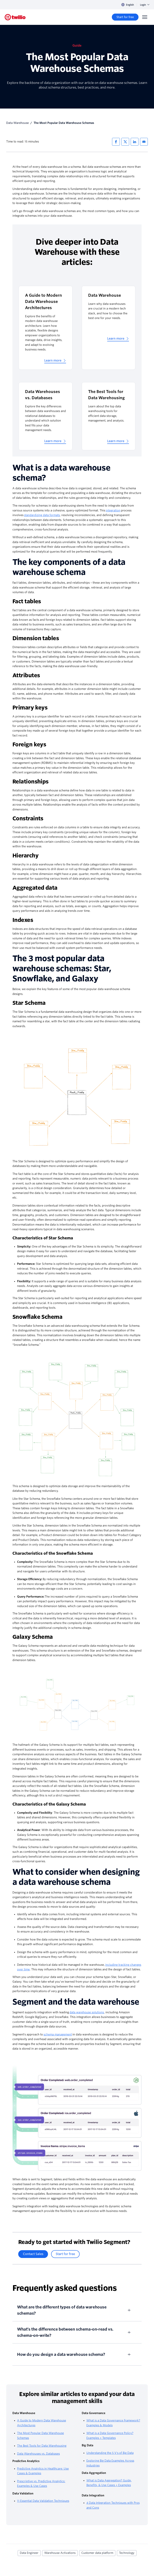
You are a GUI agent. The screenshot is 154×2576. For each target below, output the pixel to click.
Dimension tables (35, 638)
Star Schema (29, 1003)
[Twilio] (15, 17)
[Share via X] (125, 142)
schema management (58, 2034)
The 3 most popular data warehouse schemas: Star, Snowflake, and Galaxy (61, 968)
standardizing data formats (42, 515)
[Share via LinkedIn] (134, 142)
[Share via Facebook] (116, 142)
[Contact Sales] (33, 2254)
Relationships (30, 781)
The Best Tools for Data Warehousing (41, 2445)
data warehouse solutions (87, 2012)
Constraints (27, 818)
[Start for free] (125, 17)
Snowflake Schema (37, 1317)
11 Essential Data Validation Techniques (43, 2500)
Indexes (22, 920)
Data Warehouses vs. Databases (38, 2453)
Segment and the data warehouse (75, 2002)
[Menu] (144, 17)
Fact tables (26, 601)
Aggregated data (34, 887)
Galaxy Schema (32, 1637)
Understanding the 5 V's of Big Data (110, 2452)
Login (144, 4)
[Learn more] (55, 360)
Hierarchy (25, 855)
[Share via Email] (144, 142)
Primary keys (29, 707)
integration (113, 510)
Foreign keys (29, 744)
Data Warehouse (17, 122)
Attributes (26, 675)
